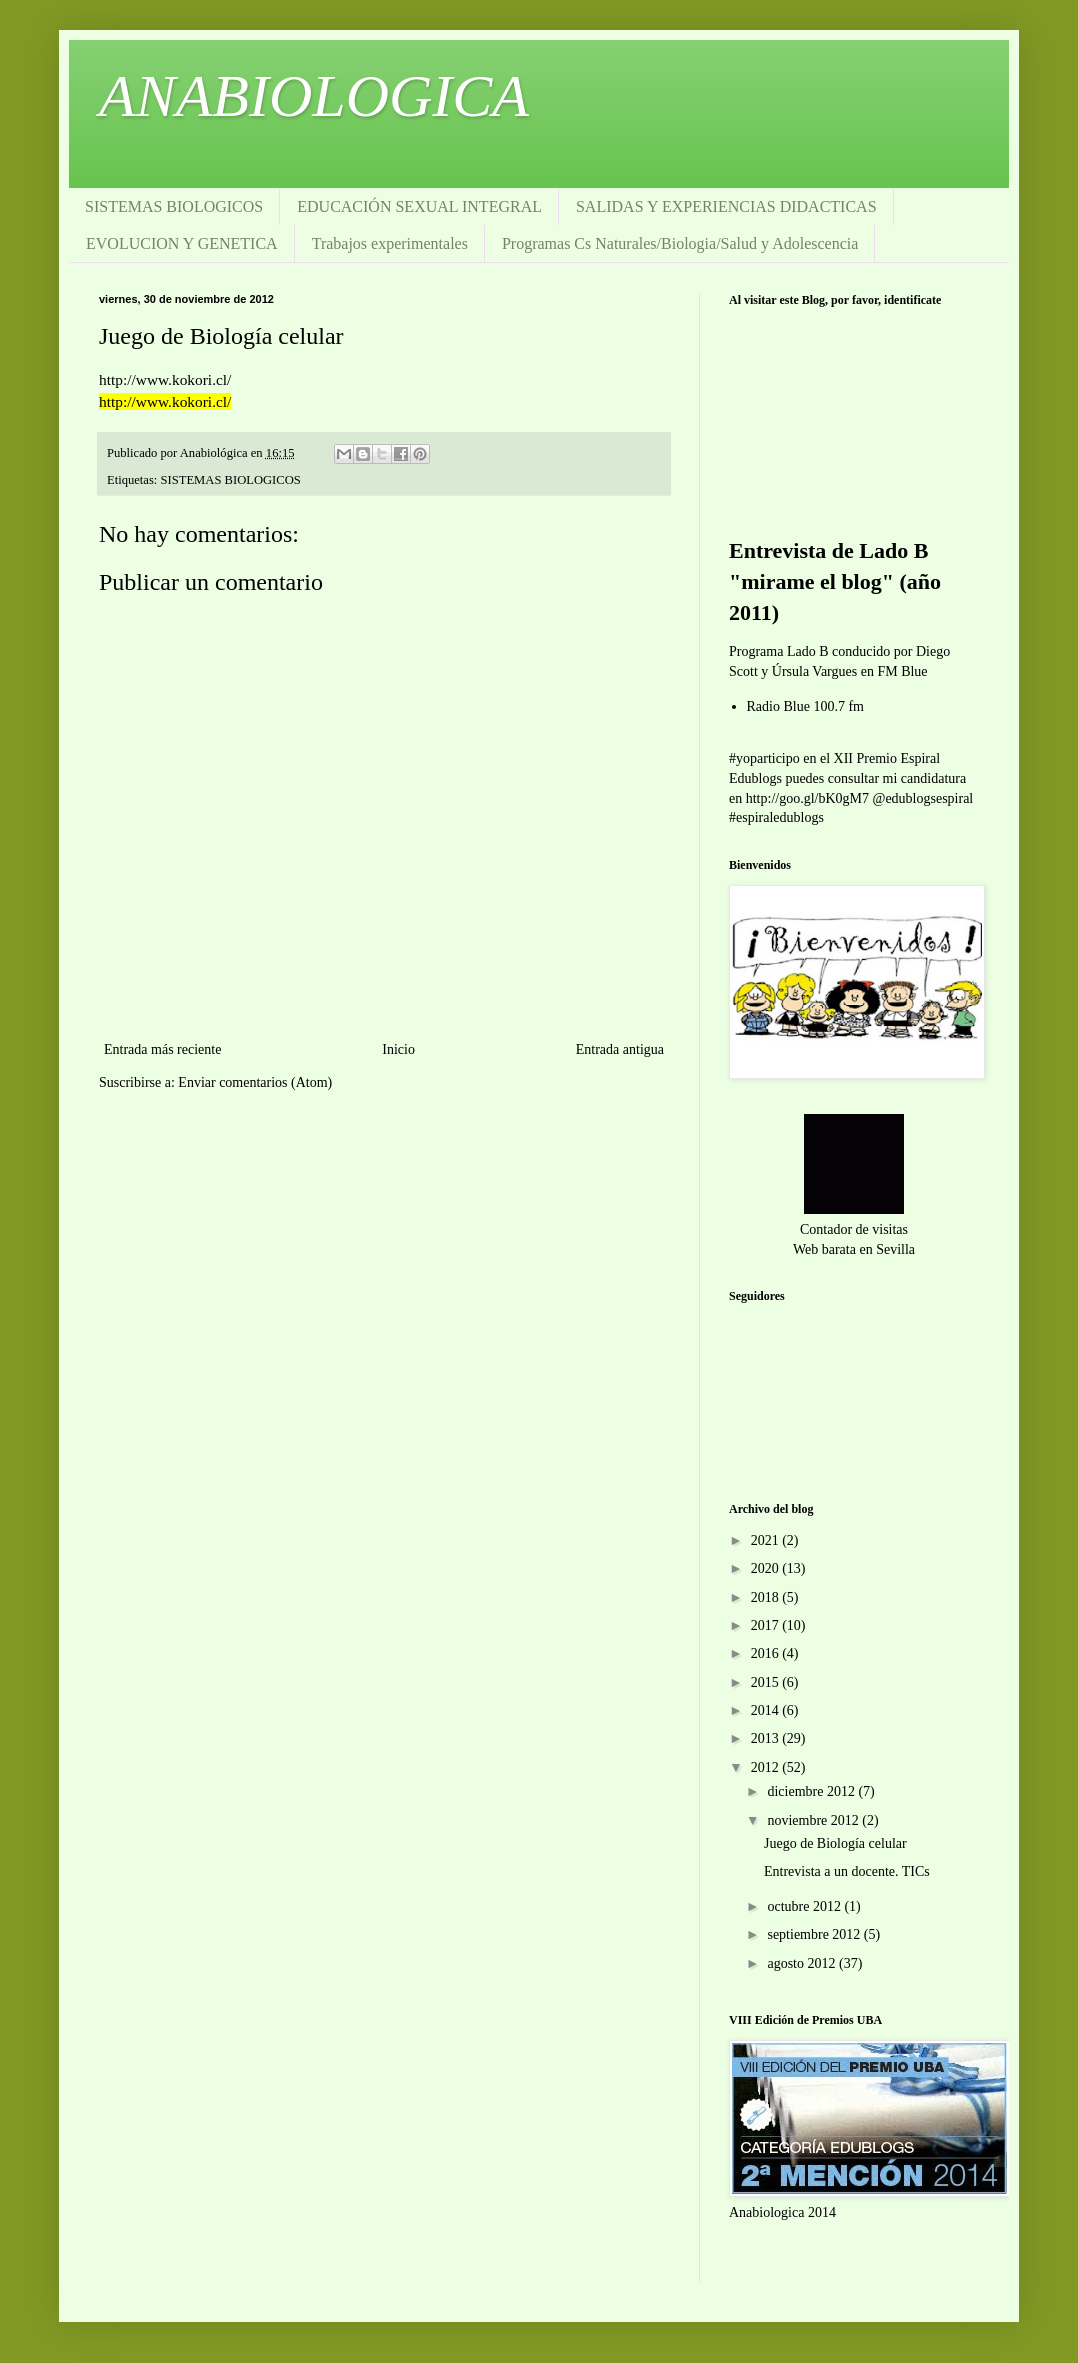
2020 (767, 1568)
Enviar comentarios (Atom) (255, 1082)
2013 (767, 1738)
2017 (767, 1625)
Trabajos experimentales (390, 243)
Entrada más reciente (162, 1049)
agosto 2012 (803, 1963)
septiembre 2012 (815, 1934)
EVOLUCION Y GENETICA (182, 243)
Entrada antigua (620, 1049)
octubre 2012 (805, 1906)
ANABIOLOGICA (314, 96)
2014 (767, 1710)
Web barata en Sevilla (854, 1249)
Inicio (398, 1049)
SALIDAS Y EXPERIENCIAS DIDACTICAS (726, 206)
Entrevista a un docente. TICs (847, 1871)
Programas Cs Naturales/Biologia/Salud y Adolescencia (680, 243)
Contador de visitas (854, 1229)
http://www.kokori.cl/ (165, 401)
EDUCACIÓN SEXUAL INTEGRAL (419, 206)
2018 (767, 1597)
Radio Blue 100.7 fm (805, 706)
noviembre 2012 (814, 1820)
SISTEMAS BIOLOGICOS (174, 206)
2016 (767, 1653)
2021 (767, 1540)
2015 (767, 1682)
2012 (767, 1767)
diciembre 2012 (812, 1791)
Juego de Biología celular (835, 1843)
